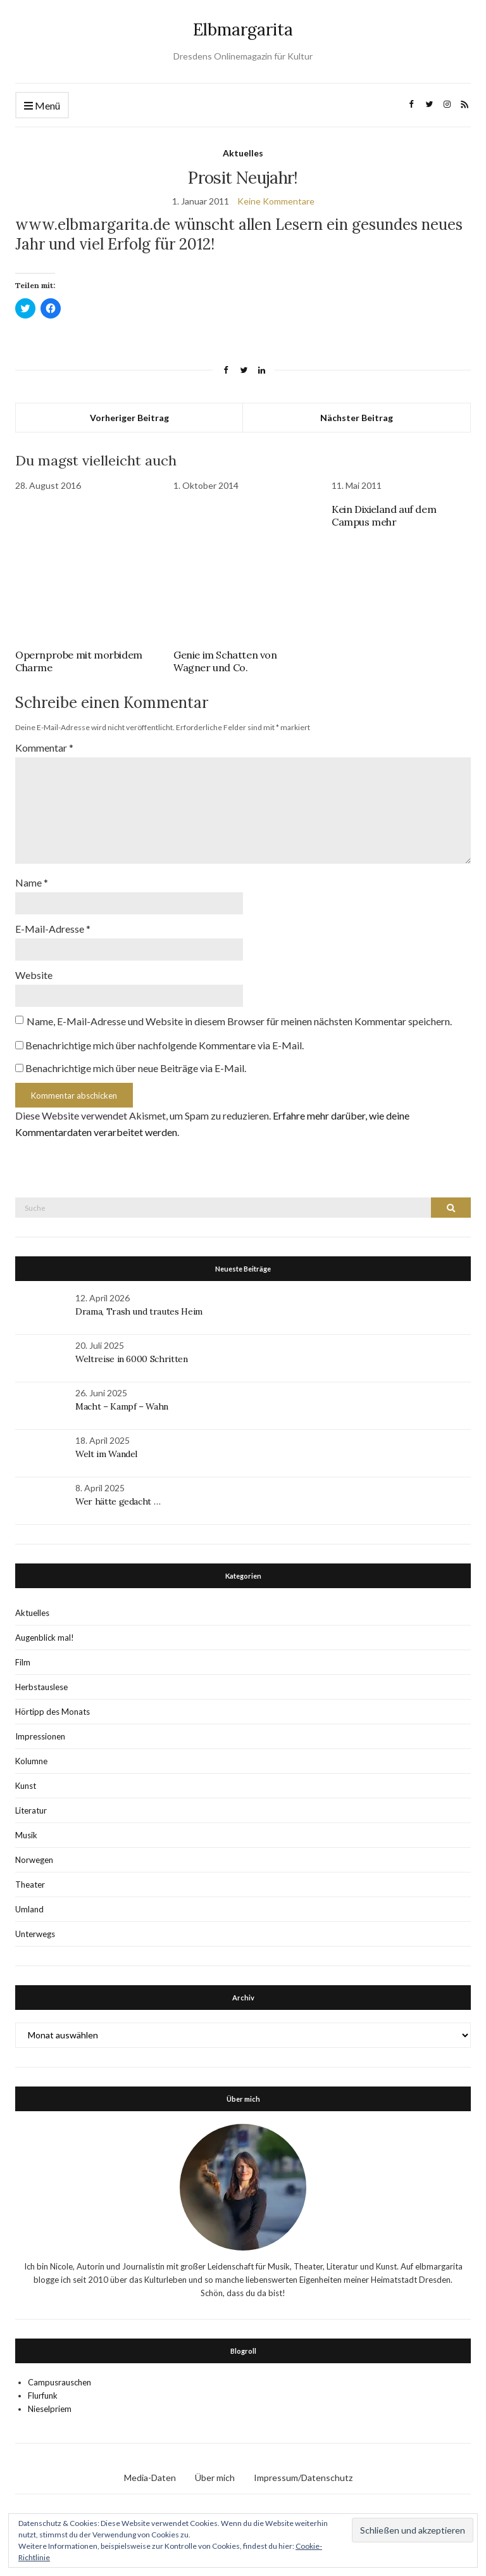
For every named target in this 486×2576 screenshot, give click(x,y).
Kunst (25, 1786)
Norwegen (34, 1860)
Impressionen (40, 1736)
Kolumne (31, 1761)
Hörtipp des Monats (52, 1712)
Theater (30, 1884)
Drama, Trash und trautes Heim (138, 1311)
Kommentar (44, 748)
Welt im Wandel (107, 1454)
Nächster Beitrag (356, 417)
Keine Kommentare (276, 201)
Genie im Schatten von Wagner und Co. (225, 661)
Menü (42, 106)
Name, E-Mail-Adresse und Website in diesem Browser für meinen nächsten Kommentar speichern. (239, 1021)
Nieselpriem (50, 2409)
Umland (29, 1909)
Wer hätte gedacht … (117, 1501)
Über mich (215, 2477)
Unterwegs (35, 1934)
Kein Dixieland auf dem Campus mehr (384, 515)
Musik (26, 1835)
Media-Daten (150, 2477)
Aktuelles (243, 153)
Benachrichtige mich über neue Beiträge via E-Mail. (135, 1068)
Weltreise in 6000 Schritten (131, 1359)
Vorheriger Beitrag (129, 417)
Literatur (31, 1810)
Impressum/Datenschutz (303, 2477)
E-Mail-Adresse (52, 929)
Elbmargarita (243, 29)
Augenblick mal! (44, 1637)
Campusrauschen (59, 2382)
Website (34, 975)
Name (31, 882)
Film (22, 1662)
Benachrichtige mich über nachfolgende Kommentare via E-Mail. (164, 1045)
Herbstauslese (41, 1687)
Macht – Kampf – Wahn (121, 1406)
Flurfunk (43, 2395)
